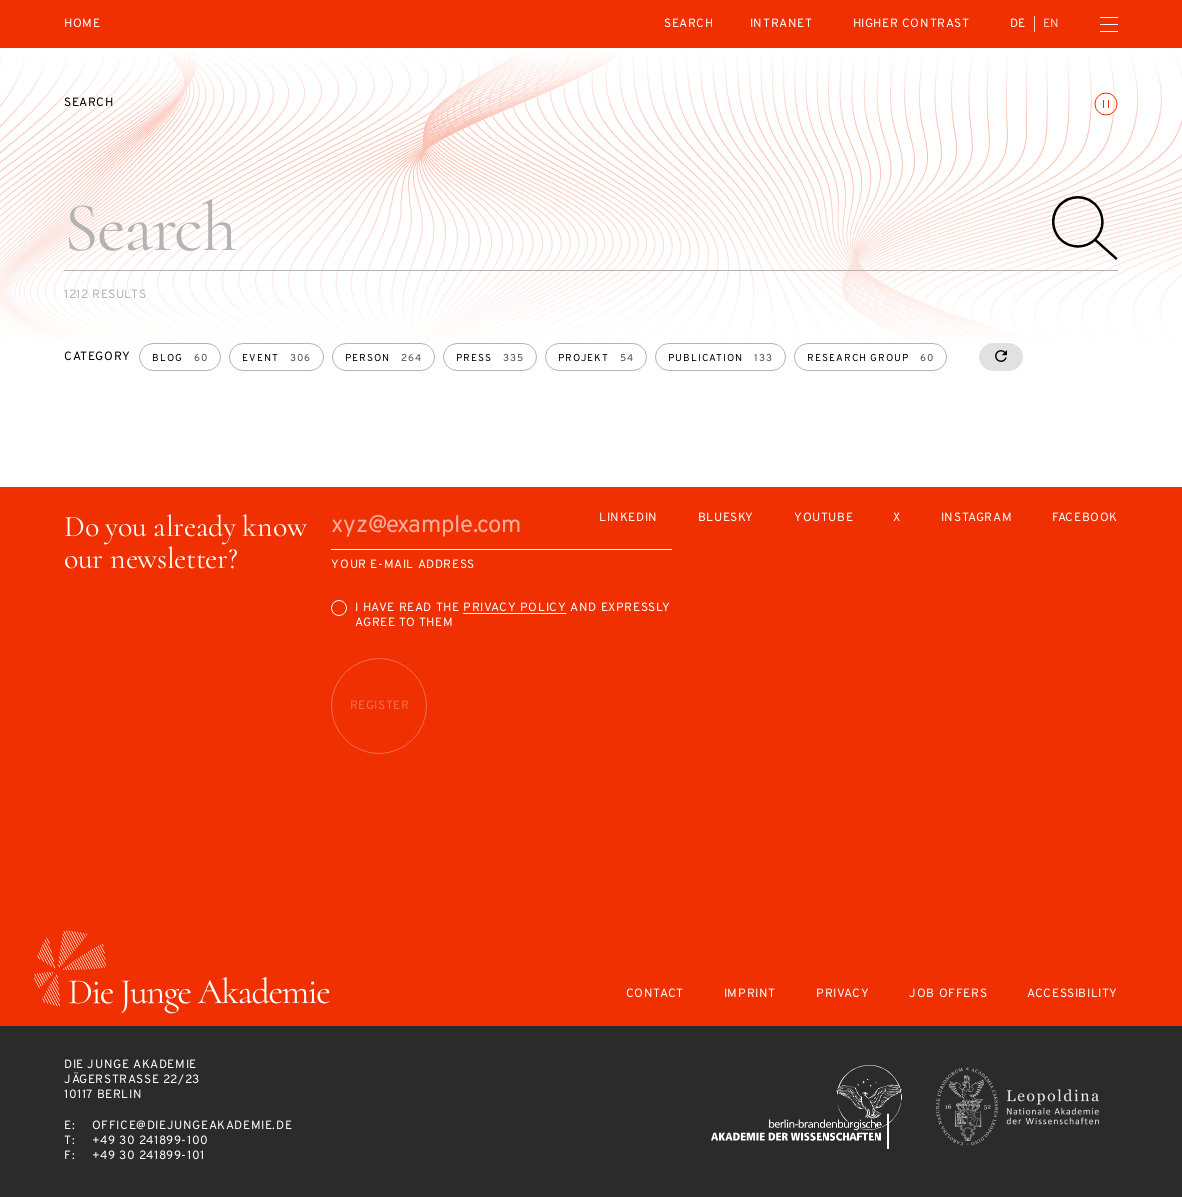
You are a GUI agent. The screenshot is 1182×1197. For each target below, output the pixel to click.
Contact (655, 994)
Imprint (750, 994)
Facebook (1085, 518)
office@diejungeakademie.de (192, 1126)
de (1018, 24)
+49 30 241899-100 (150, 1141)
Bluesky (726, 518)
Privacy (842, 994)
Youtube (823, 518)
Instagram (976, 518)
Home (82, 24)
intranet (781, 24)
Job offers (948, 994)
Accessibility (1072, 994)
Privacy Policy (514, 608)
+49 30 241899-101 (148, 1156)
